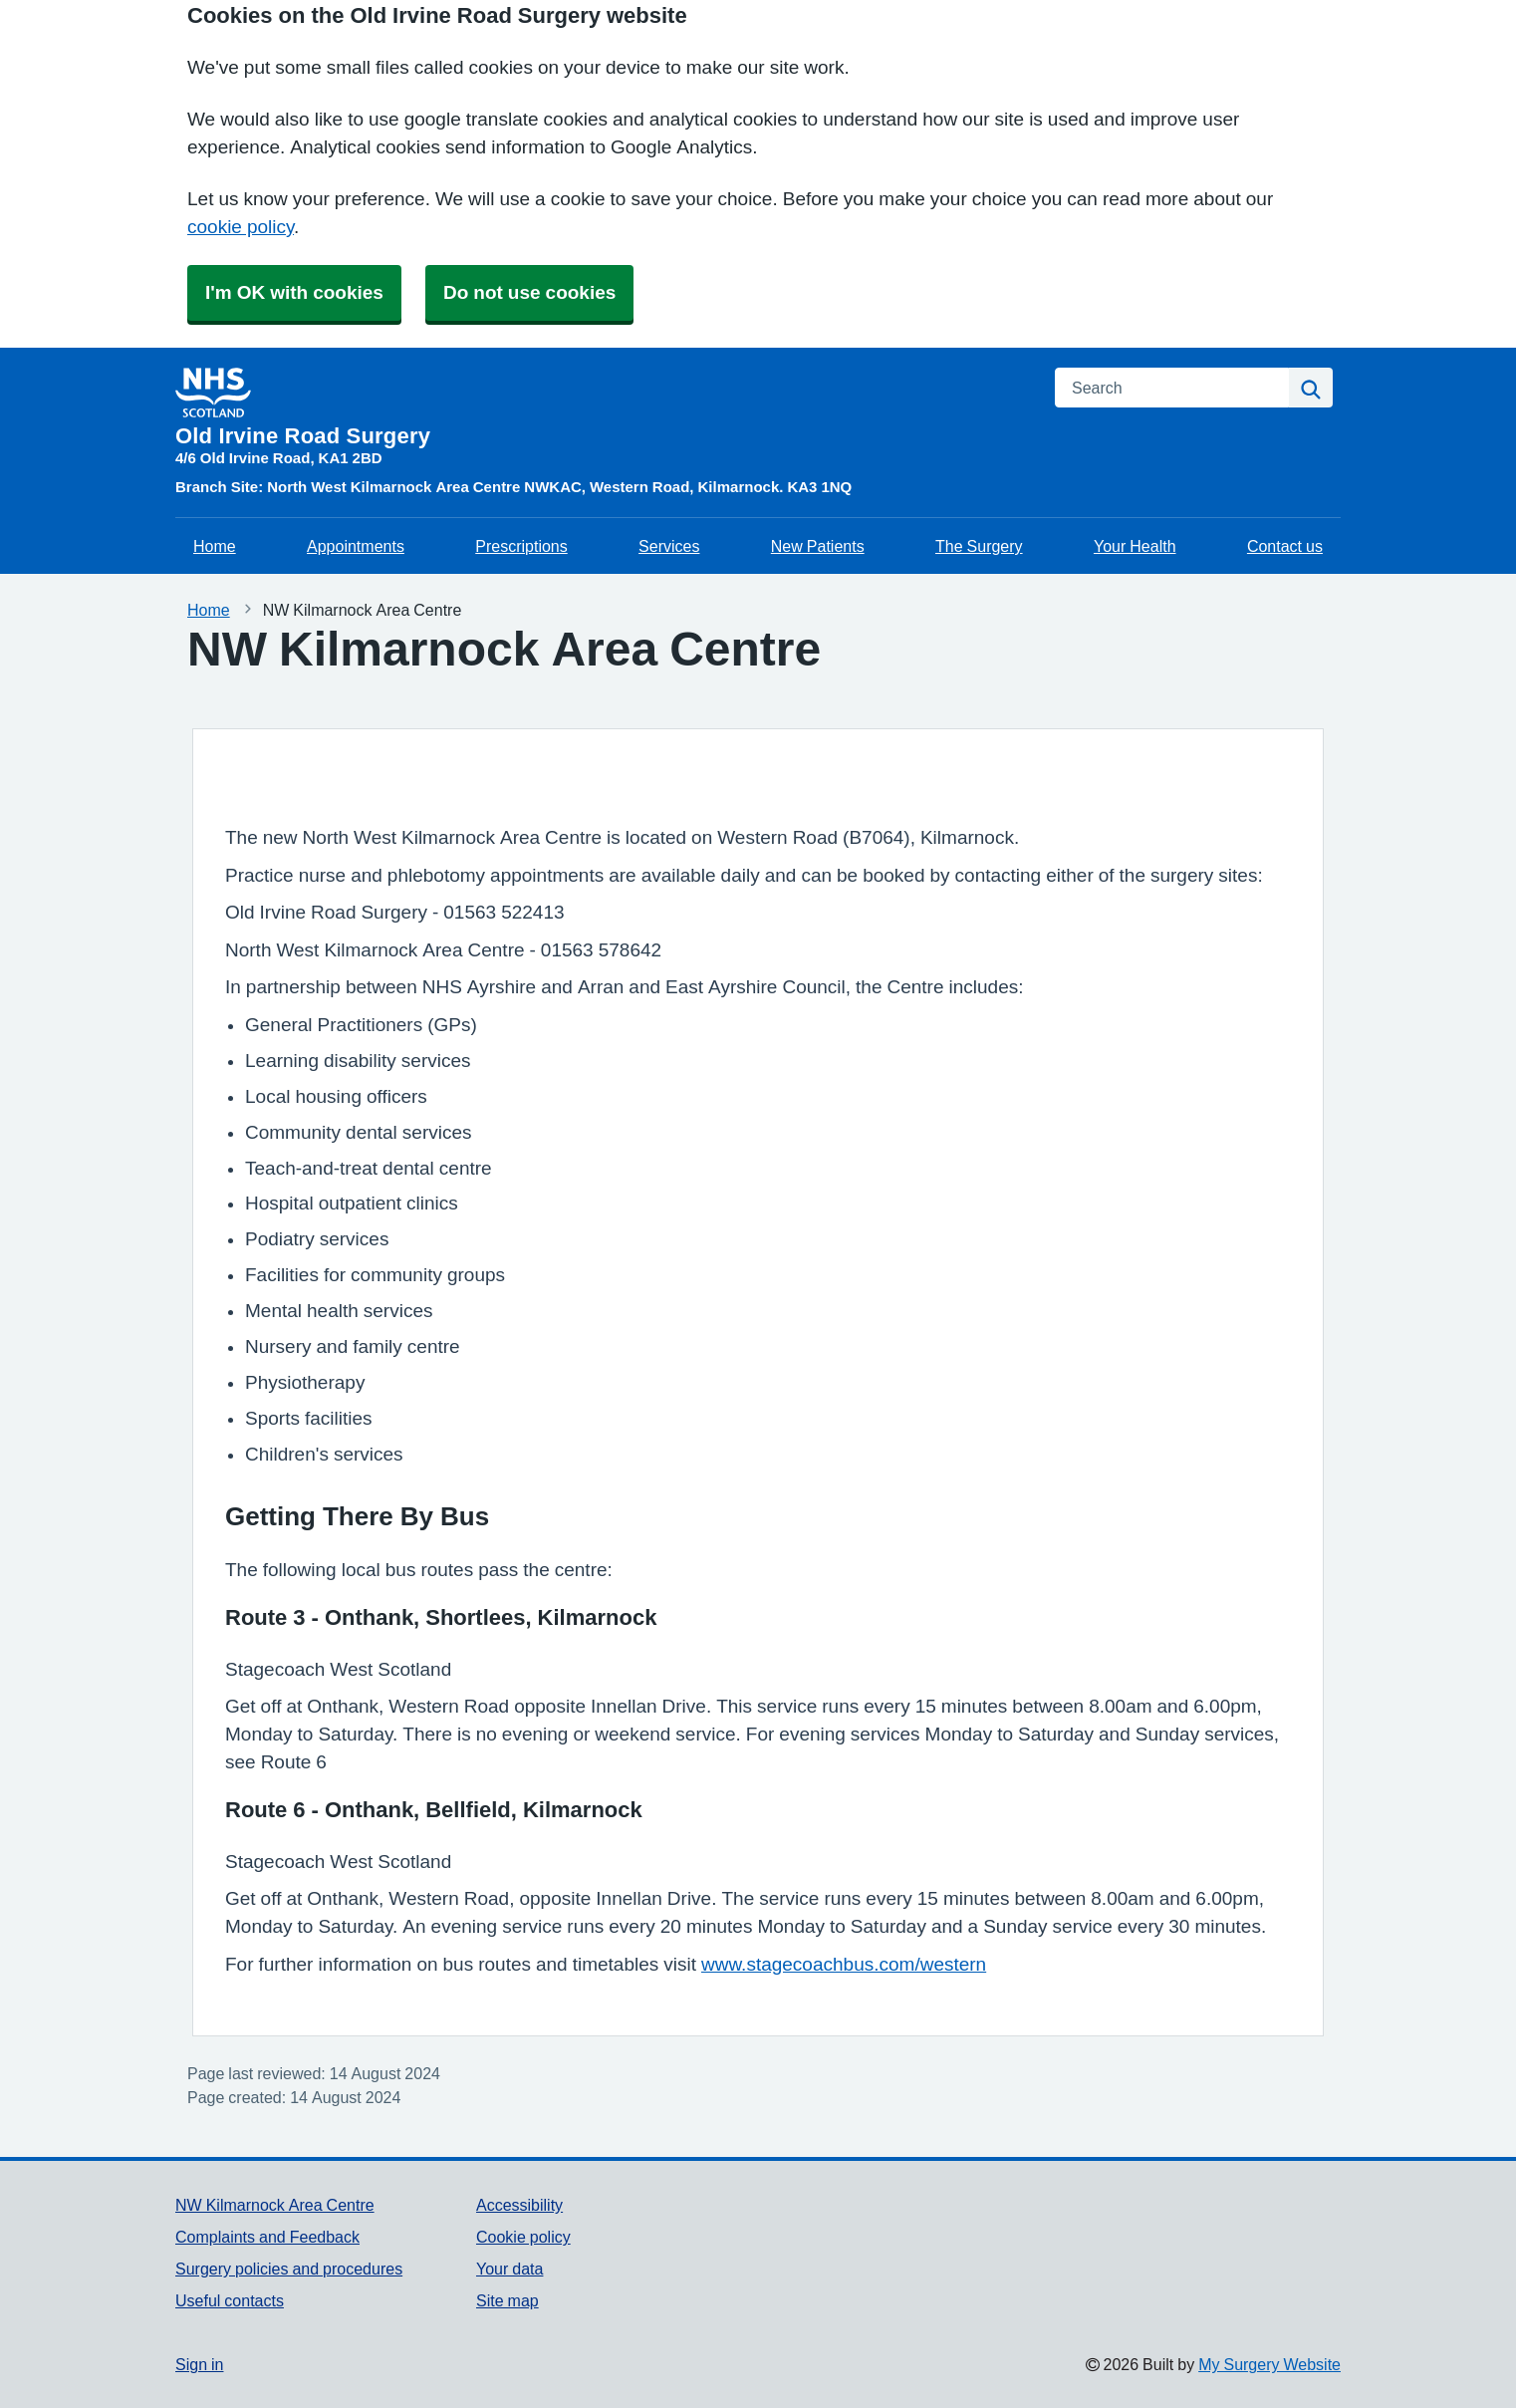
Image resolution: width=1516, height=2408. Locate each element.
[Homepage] (603, 407)
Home (214, 546)
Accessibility (519, 2205)
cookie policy (240, 226)
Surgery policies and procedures (288, 2268)
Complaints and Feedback (267, 2237)
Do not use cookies (529, 292)
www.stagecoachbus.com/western (843, 1964)
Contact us (1285, 546)
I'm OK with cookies (294, 292)
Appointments (355, 546)
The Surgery (979, 546)
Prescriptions (521, 546)
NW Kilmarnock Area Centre (275, 2205)
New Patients (818, 546)
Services (668, 546)
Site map (507, 2300)
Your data (509, 2268)
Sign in (199, 2364)
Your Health (1135, 546)
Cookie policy (523, 2237)
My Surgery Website (1269, 2364)
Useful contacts (229, 2300)
